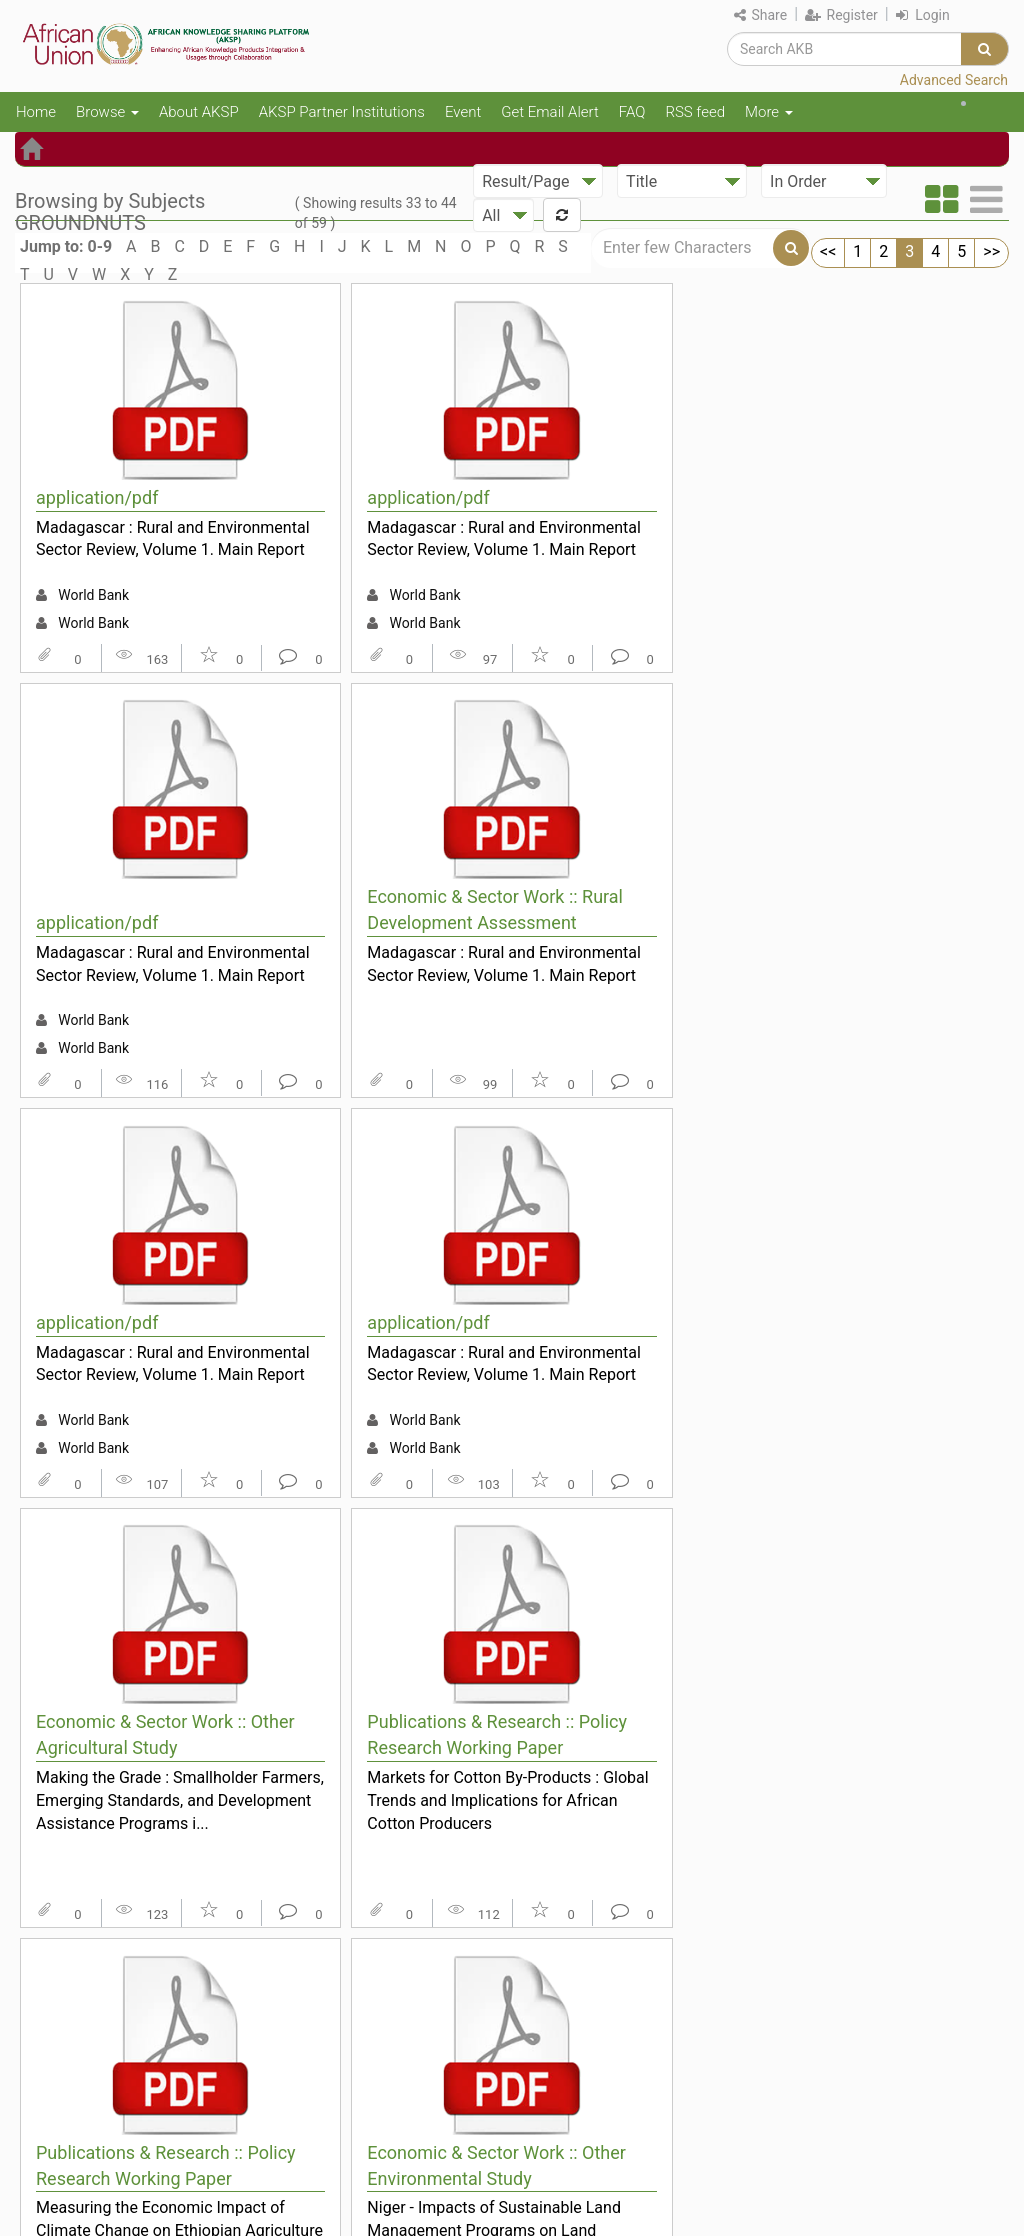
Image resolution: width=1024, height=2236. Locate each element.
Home (36, 112)
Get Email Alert (550, 112)
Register (841, 15)
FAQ (632, 112)
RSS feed (695, 112)
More (769, 112)
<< (828, 251)
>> (991, 251)
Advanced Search (954, 80)
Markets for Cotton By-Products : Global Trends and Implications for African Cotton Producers (507, 1800)
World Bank (93, 595)
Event (463, 112)
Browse (107, 112)
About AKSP (199, 112)
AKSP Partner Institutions (342, 112)
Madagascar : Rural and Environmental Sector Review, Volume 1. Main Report (173, 539)
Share (760, 15)
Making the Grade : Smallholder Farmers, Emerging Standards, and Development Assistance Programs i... (180, 1800)
